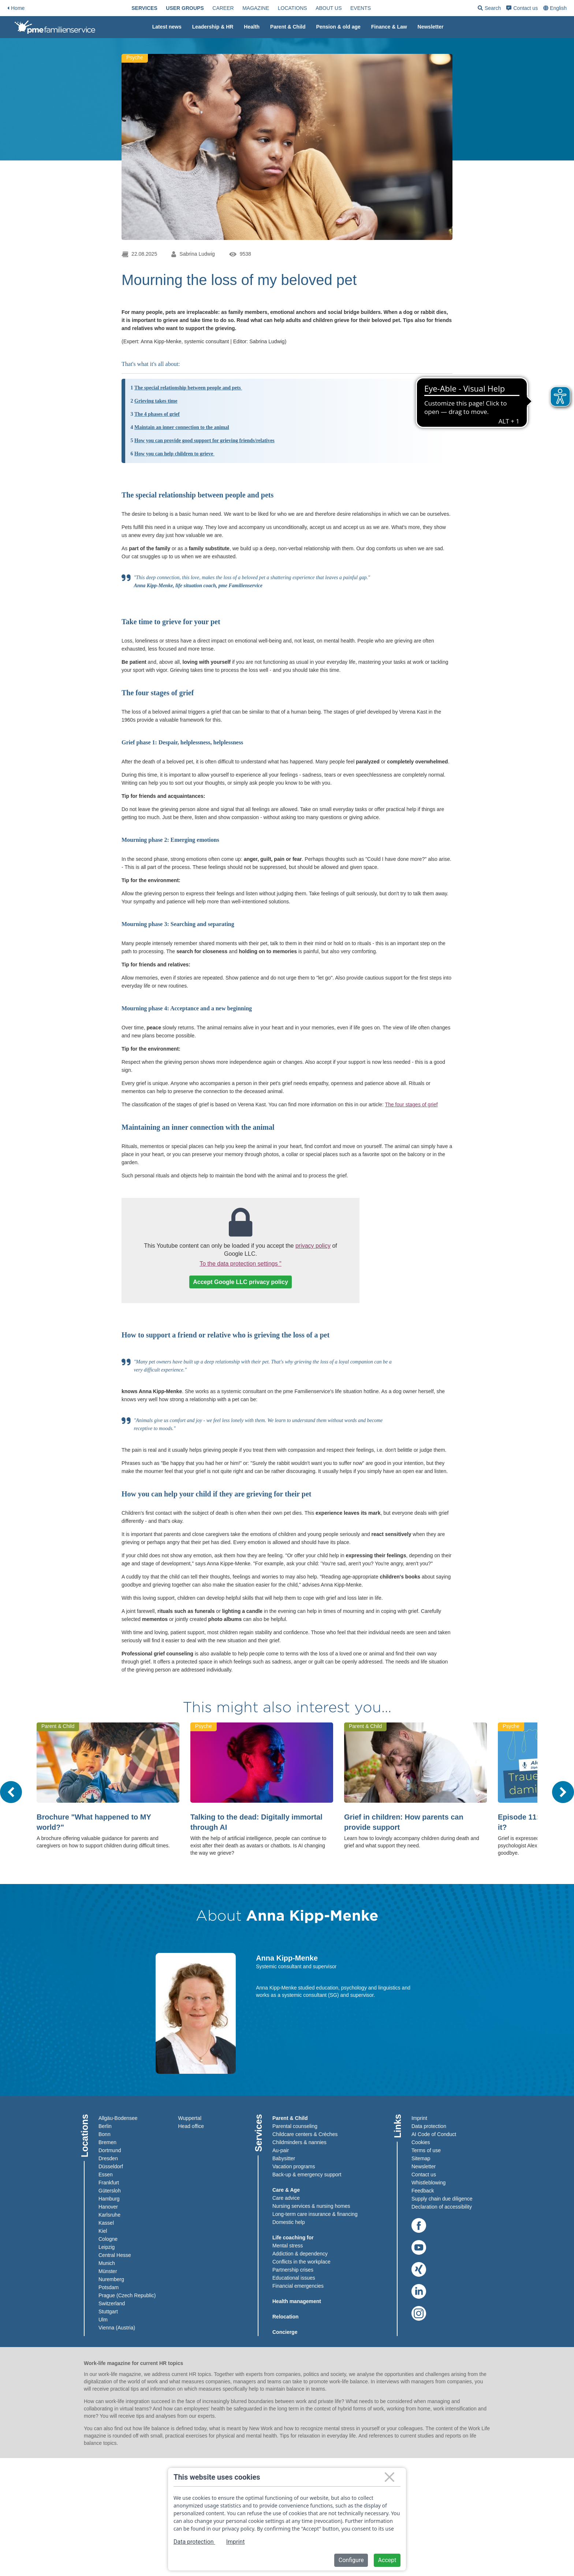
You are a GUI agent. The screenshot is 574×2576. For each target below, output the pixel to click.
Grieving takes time (155, 401)
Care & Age (286, 2190)
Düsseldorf (110, 2166)
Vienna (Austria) (116, 2328)
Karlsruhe (109, 2215)
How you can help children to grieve (174, 453)
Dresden (108, 2158)
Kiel (102, 2231)
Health (252, 27)
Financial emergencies (298, 2286)
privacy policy (313, 1246)
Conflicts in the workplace (301, 2262)
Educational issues (293, 2278)
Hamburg (109, 2199)
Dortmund (109, 2150)
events (360, 8)
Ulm (103, 2320)
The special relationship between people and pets (188, 388)
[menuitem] (144, 8)
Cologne (108, 2239)
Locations (292, 8)
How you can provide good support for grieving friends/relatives (204, 440)
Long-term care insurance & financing (315, 2214)
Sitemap (420, 2158)
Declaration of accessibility (441, 2207)
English (558, 8)
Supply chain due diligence (442, 2199)
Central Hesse (114, 2255)
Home (16, 8)
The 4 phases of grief (157, 414)
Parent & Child (287, 27)
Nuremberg (111, 2279)
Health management (296, 2301)
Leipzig (106, 2247)
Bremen (107, 2142)
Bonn (104, 2134)
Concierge (284, 2332)
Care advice (286, 2198)
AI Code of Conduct (433, 2134)
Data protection (428, 2126)
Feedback (422, 2191)
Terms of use (426, 2150)
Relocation (285, 2317)
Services (144, 8)
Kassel (106, 2223)
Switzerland (111, 2303)
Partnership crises (292, 2270)
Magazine (255, 8)
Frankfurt (108, 2182)
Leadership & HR (213, 27)
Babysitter (283, 2158)
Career (223, 8)
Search (489, 9)
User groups (185, 8)
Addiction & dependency (300, 2254)
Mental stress (287, 2246)
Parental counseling (294, 2126)
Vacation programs (293, 2166)
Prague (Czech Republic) (127, 2295)
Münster (107, 2271)
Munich (106, 2263)
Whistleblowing (428, 2182)
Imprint (419, 2118)
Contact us (522, 8)
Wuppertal (190, 2118)
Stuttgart (108, 2311)
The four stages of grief (411, 1104)
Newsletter (431, 27)
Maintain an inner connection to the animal (181, 427)
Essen (105, 2174)
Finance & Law (389, 27)
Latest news (167, 27)
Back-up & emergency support (306, 2174)
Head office (191, 2126)
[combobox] (556, 8)
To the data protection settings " (241, 1264)
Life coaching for (293, 2237)
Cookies (420, 2142)
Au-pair (280, 2150)
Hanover (108, 2207)
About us (329, 8)
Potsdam (108, 2287)
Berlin (105, 2126)
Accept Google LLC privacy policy (240, 1282)
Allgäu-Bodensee (118, 2118)
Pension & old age (338, 27)
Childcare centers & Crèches (305, 2134)
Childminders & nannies (299, 2142)
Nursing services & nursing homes (311, 2206)
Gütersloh (109, 2191)
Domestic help (288, 2222)
